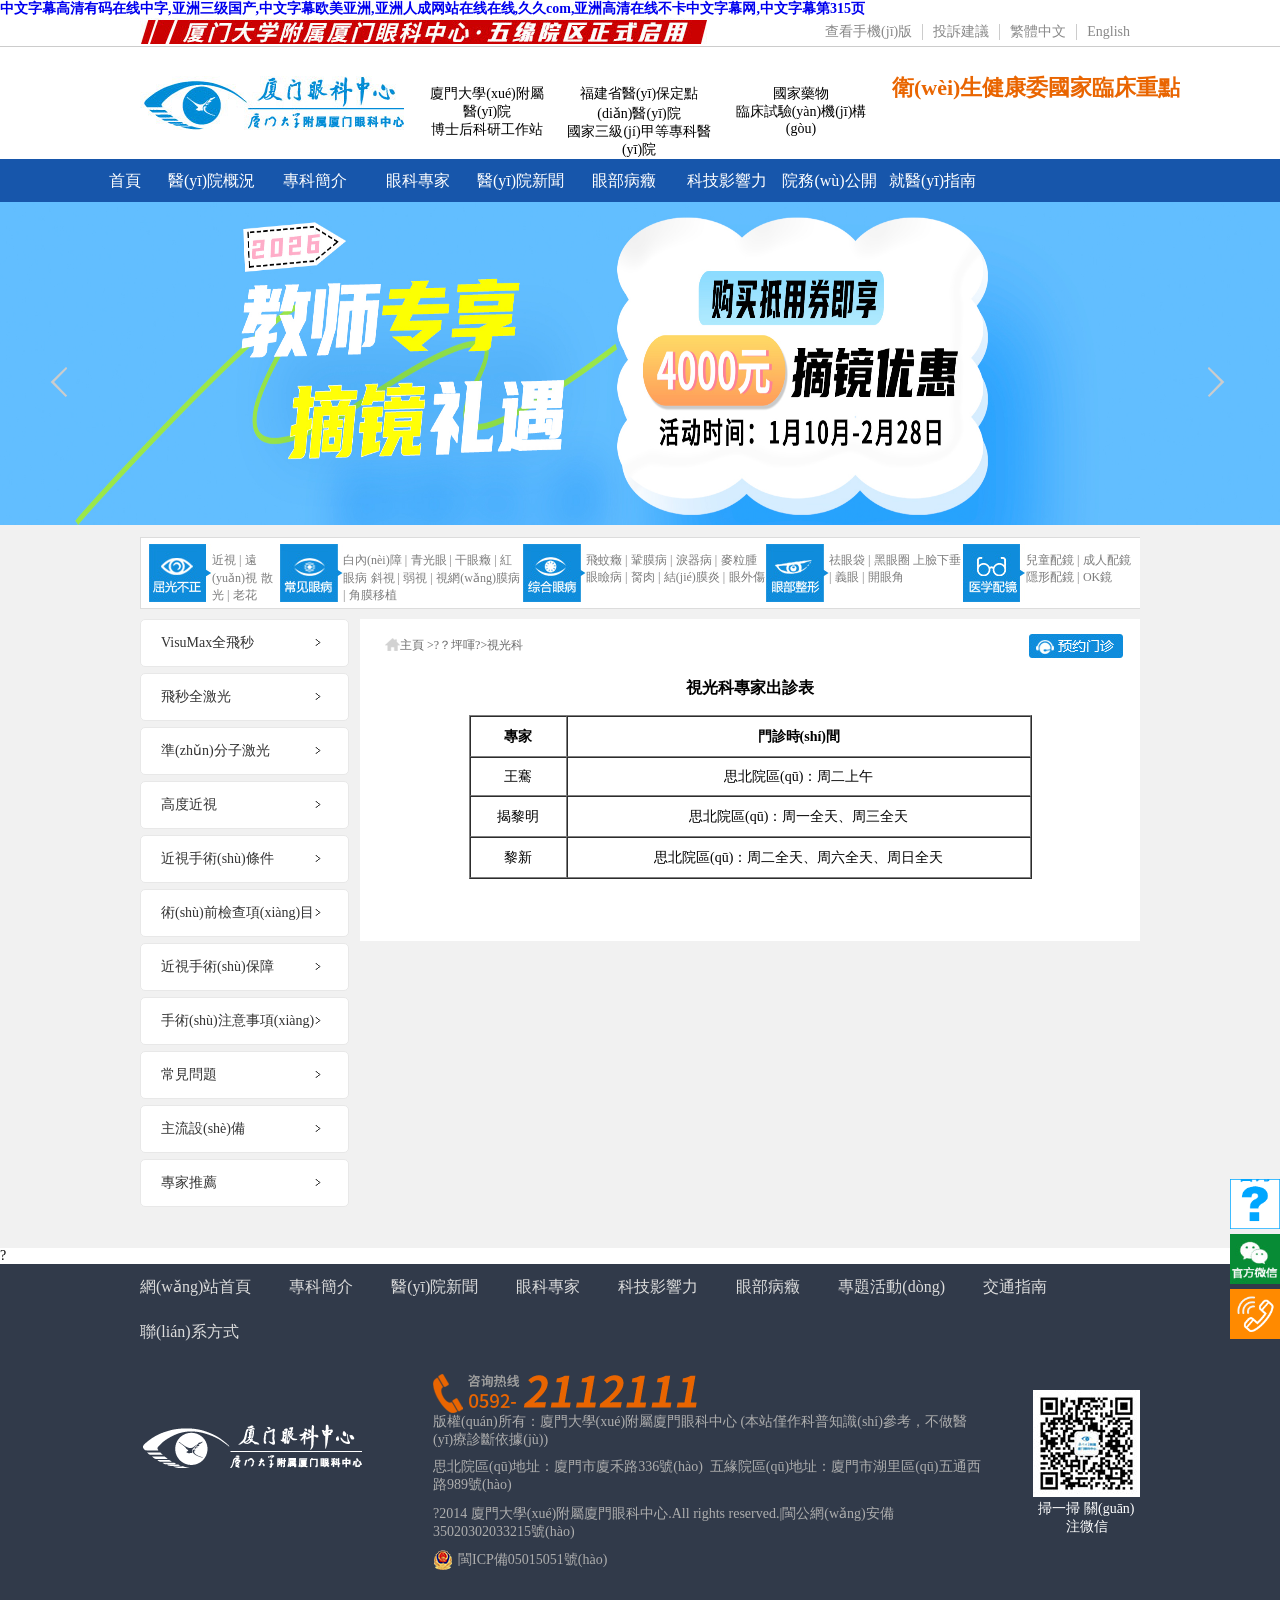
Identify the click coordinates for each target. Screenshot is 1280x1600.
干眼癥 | (475, 560)
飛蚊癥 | (606, 560)
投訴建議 (961, 31)
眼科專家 (418, 180)
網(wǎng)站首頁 (195, 1286)
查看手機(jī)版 (868, 31)
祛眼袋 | (849, 560)
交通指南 (1015, 1286)
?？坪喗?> (460, 645)
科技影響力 (727, 180)
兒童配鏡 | (1052, 560)
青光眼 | (431, 560)
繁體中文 (1038, 31)
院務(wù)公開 (829, 180)
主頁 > (417, 645)
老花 (245, 595)
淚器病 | (696, 560)
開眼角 (886, 577)
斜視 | (385, 578)
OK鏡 (1097, 577)
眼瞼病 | (606, 577)
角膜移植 (373, 595)
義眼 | (849, 577)
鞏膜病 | (651, 560)
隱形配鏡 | (1052, 577)
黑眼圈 (892, 560)
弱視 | (417, 578)
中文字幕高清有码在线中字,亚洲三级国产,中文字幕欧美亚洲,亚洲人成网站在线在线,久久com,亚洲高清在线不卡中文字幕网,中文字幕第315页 (432, 8)
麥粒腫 (739, 560)
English (1108, 31)
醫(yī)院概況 (211, 180)
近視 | (226, 560)
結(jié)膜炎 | (694, 577)
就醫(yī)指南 (932, 180)
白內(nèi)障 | (375, 560)
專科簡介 (315, 180)
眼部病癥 (624, 180)
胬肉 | (645, 577)
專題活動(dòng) (891, 1286)
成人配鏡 (1107, 560)
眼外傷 (747, 577)
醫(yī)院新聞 (520, 180)
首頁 (125, 180)
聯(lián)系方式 (189, 1331)
